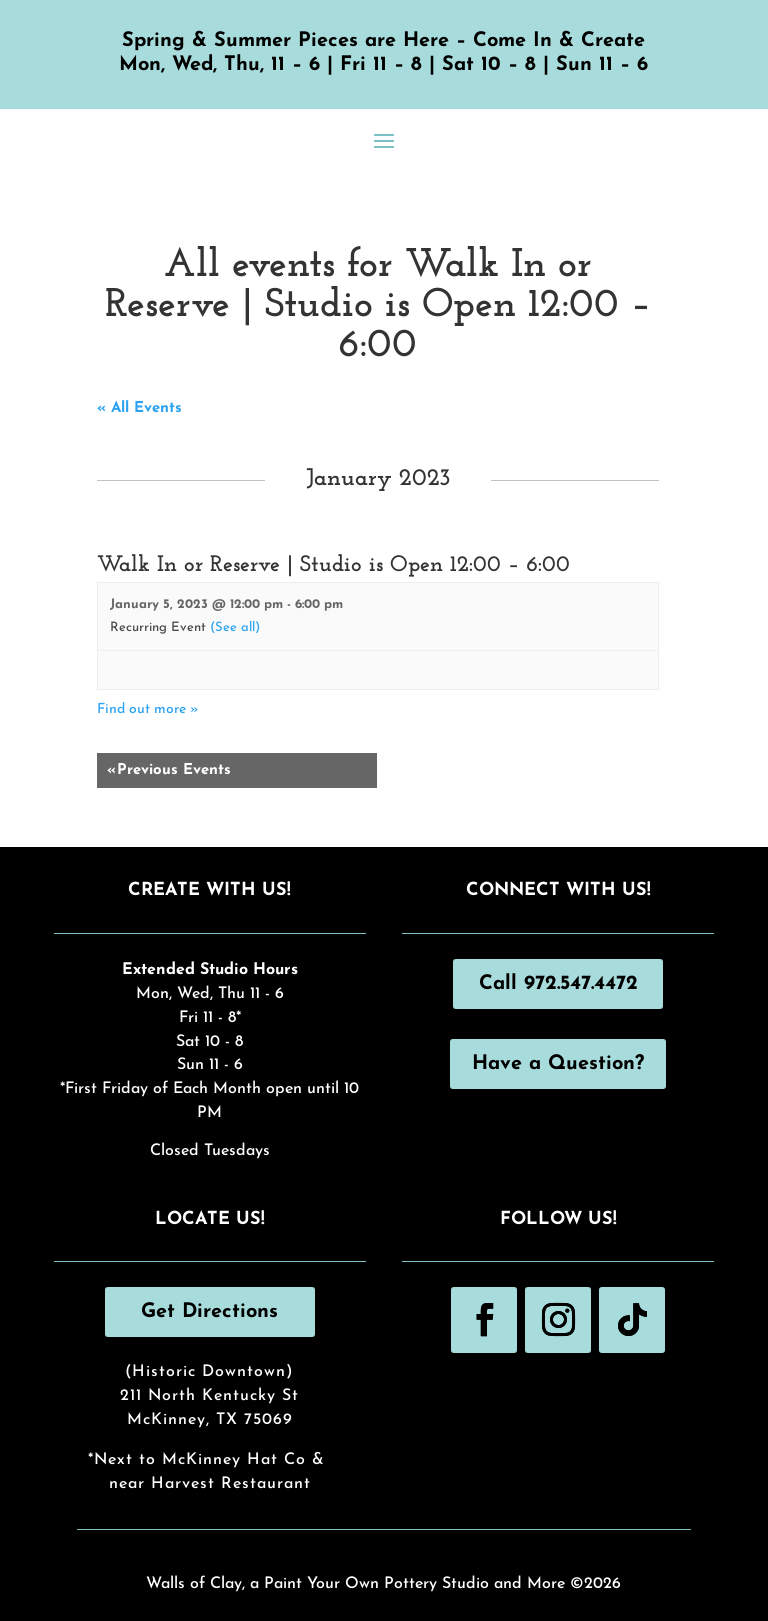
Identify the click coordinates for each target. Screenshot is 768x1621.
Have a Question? (558, 1064)
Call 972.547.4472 (558, 984)
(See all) (235, 627)
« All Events (139, 408)
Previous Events (169, 770)
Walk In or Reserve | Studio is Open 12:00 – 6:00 (333, 565)
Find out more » (148, 709)
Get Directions (209, 1312)
